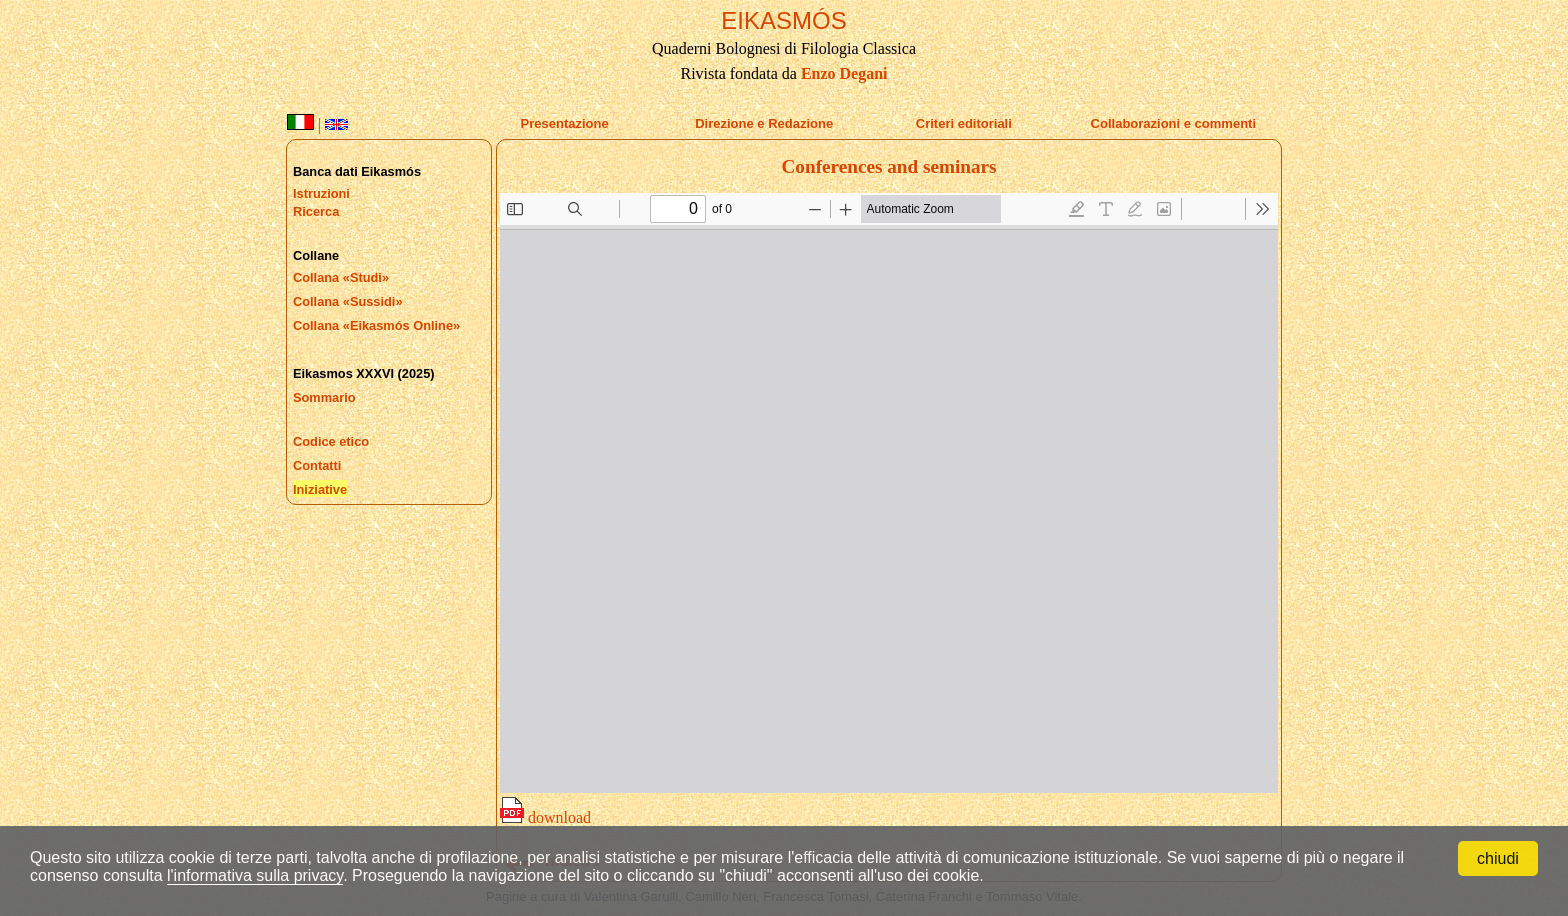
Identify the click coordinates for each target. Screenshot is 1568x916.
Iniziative (320, 489)
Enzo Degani (844, 73)
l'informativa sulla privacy (255, 875)
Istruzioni (321, 193)
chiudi (1498, 858)
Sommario (324, 397)
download (545, 817)
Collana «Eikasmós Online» (376, 325)
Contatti (317, 465)
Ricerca (316, 211)
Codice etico (331, 441)
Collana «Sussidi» (348, 301)
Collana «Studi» (341, 277)
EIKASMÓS (783, 20)
